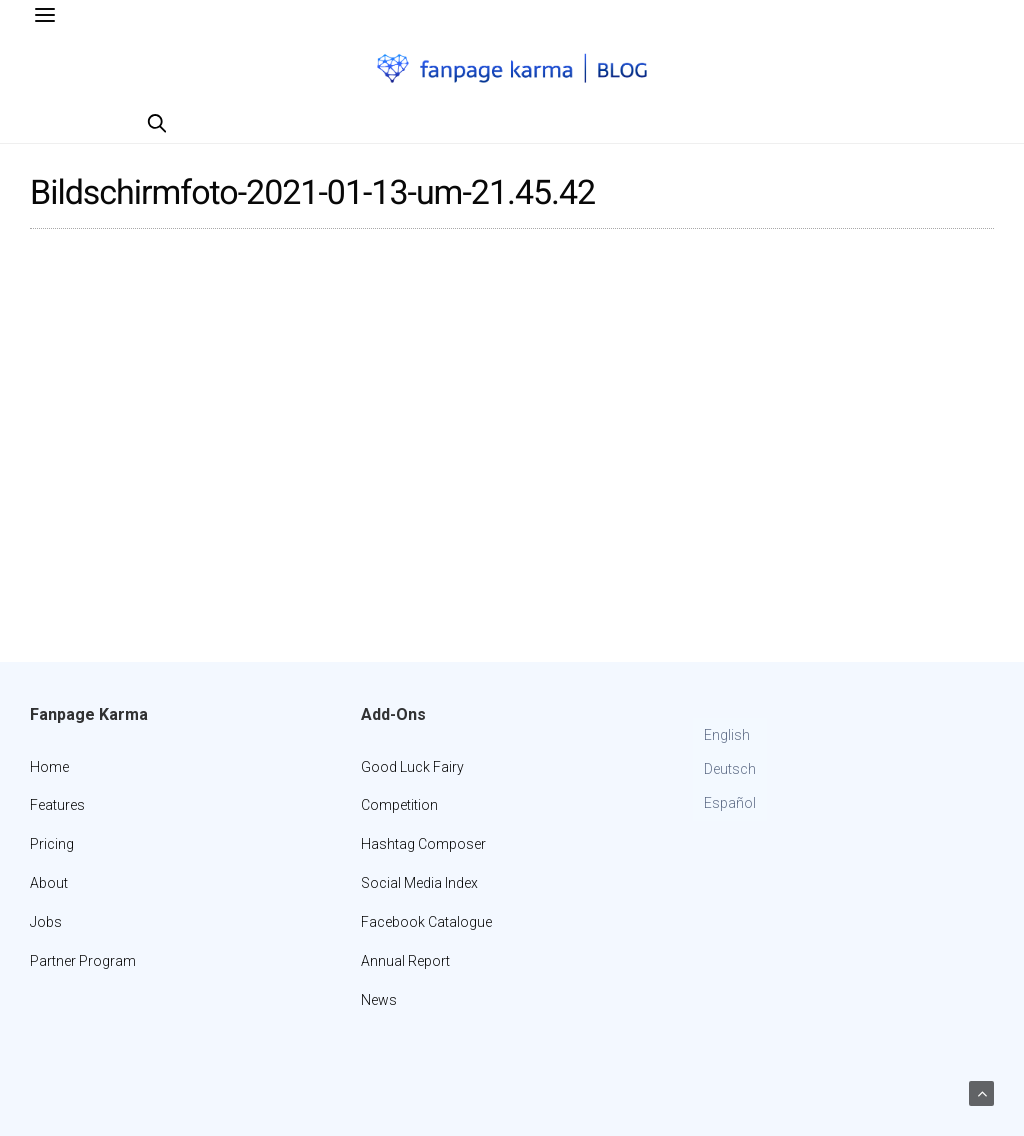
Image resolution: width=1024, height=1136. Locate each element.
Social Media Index (419, 883)
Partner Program (83, 961)
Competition (399, 805)
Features (57, 805)
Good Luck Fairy (412, 767)
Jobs (46, 922)
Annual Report (405, 961)
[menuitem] (730, 736)
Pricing (52, 844)
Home (49, 767)
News (379, 1000)
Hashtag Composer (423, 844)
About (49, 883)
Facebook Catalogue (426, 922)
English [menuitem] (727, 735)
